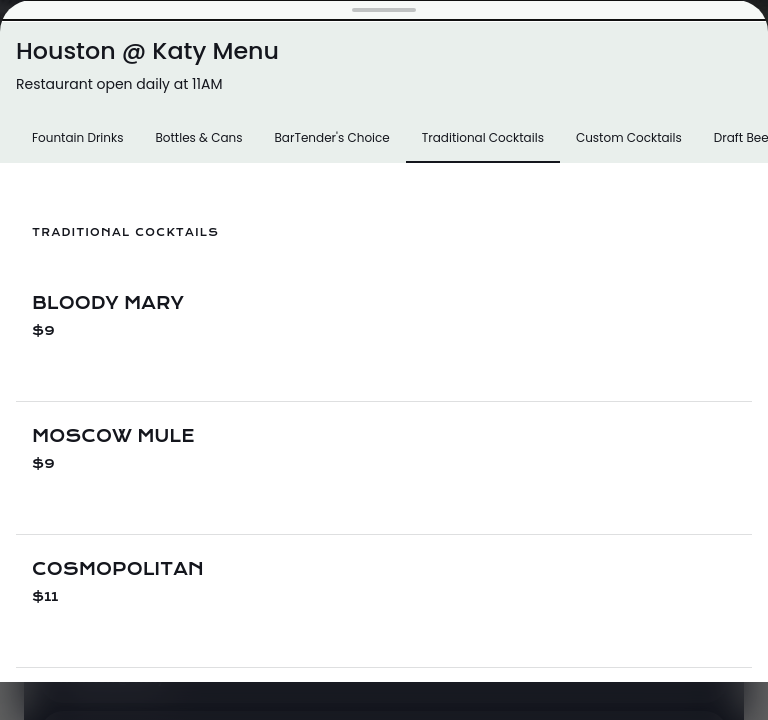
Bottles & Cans (198, 137)
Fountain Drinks (77, 137)
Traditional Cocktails (483, 137)
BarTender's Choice (331, 137)
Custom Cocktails (629, 137)
